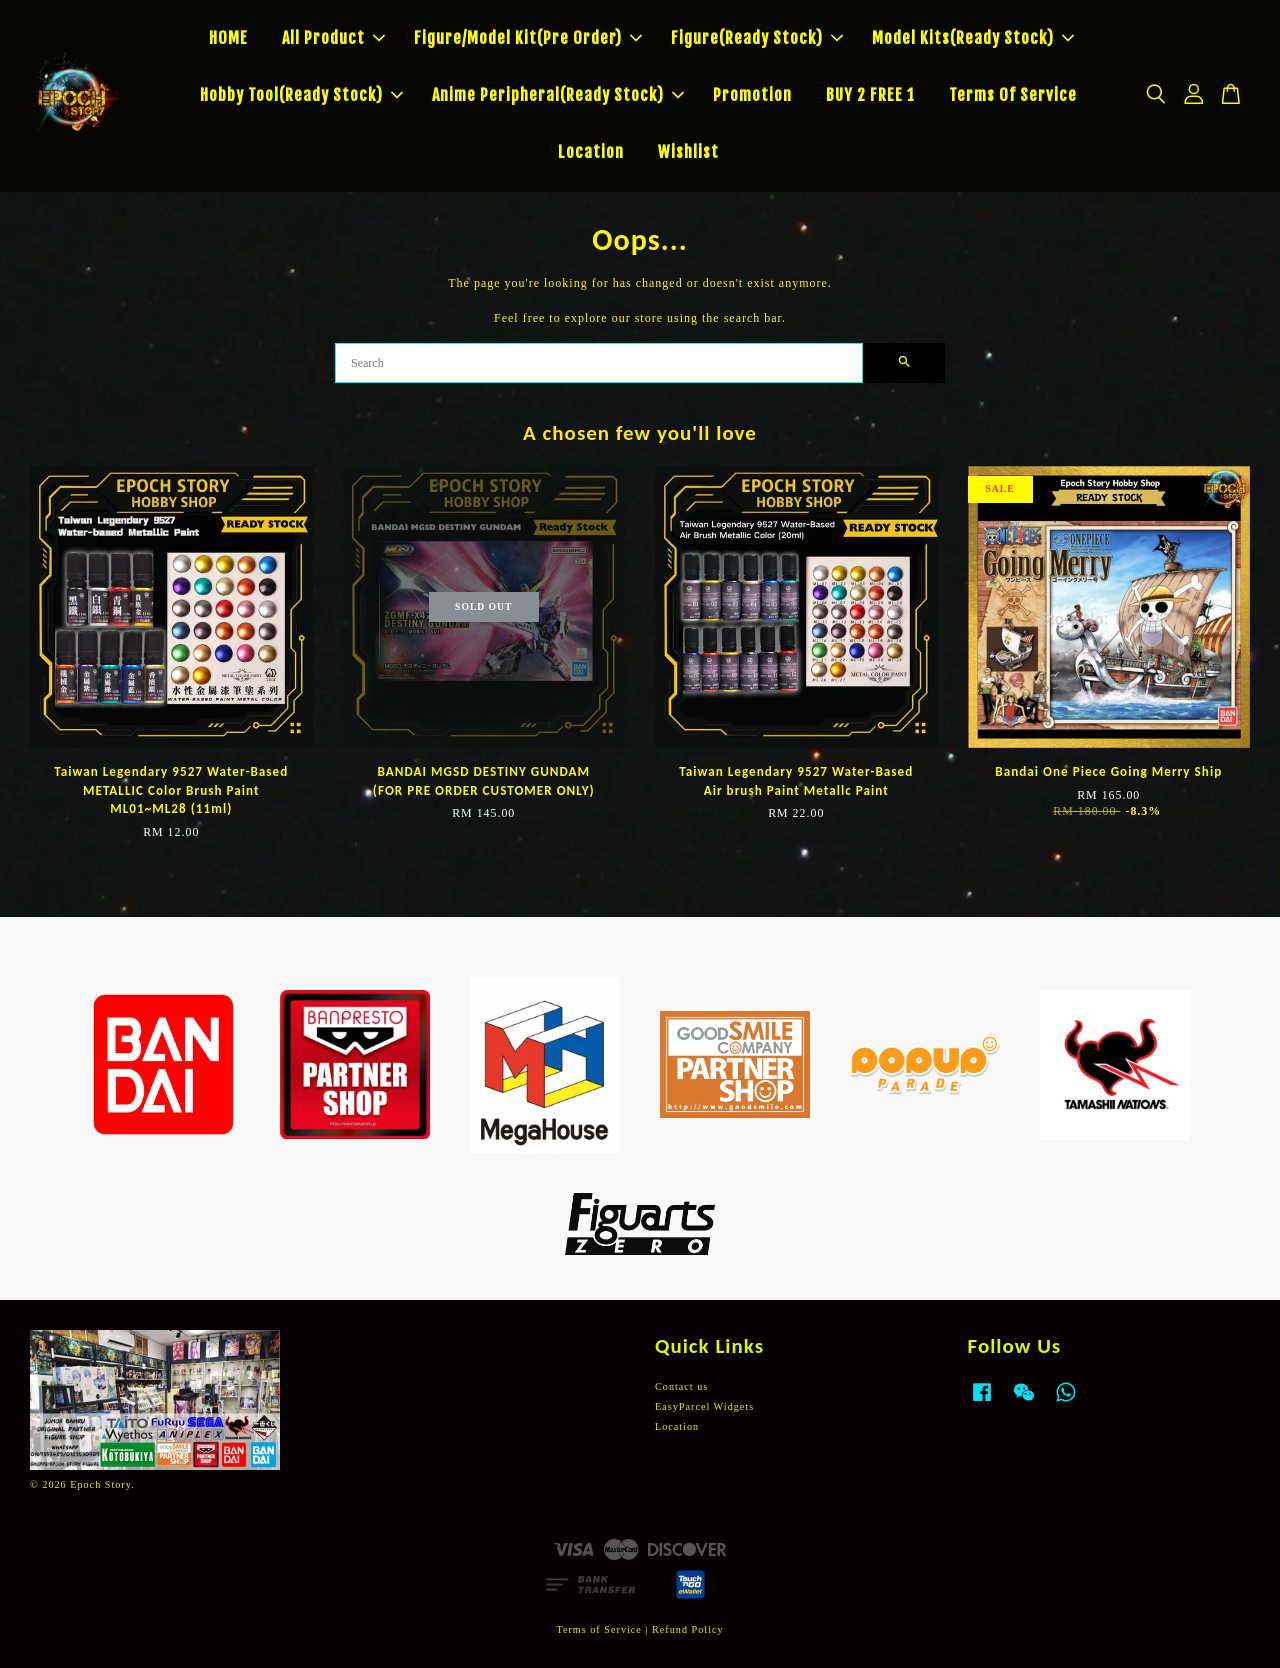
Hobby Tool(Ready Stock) (301, 95)
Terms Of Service (1013, 95)
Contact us (681, 1386)
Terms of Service (598, 1629)
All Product (333, 38)
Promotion (752, 95)
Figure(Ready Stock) (757, 38)
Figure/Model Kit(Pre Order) (528, 38)
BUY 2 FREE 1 (870, 95)
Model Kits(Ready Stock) (973, 38)
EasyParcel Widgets (704, 1406)
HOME (228, 38)
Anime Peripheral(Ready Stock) (558, 95)
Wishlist (688, 152)
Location (591, 152)
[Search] (599, 363)
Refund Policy (688, 1629)
